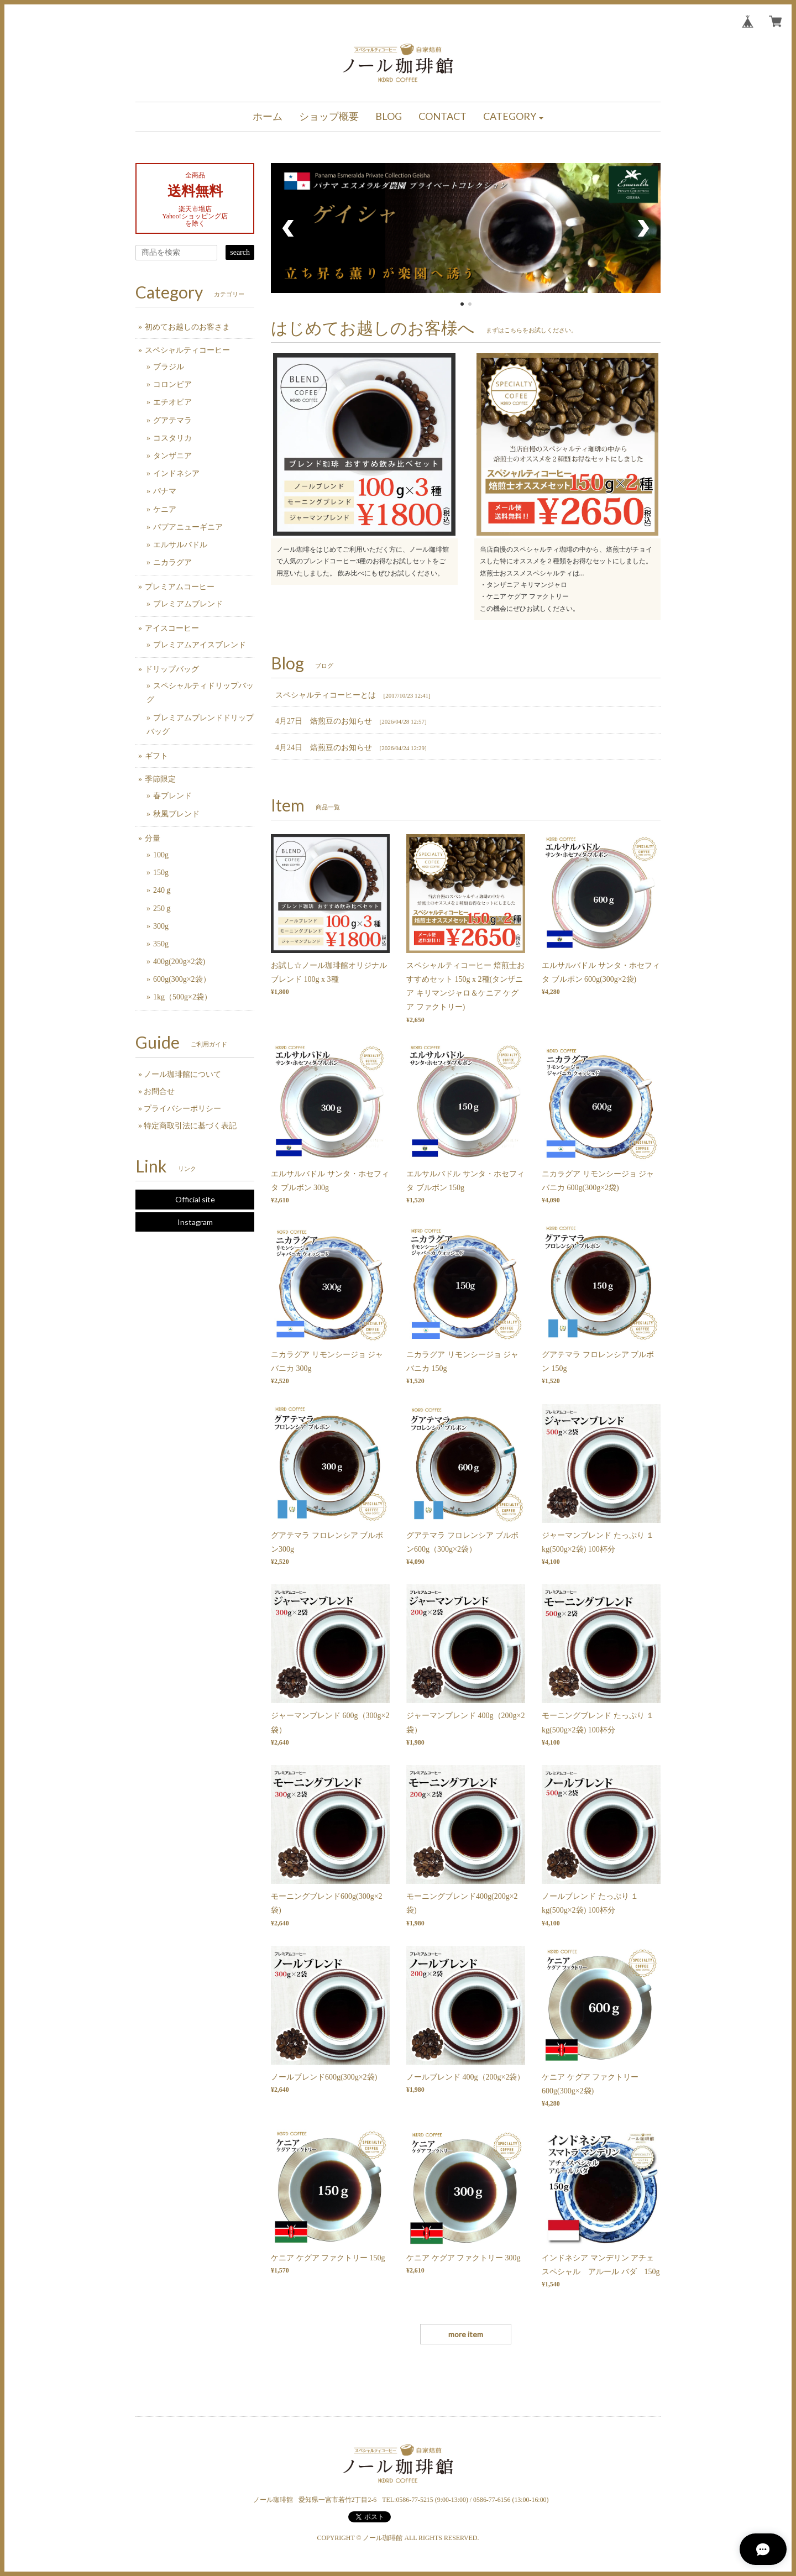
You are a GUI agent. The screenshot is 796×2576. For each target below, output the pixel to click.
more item (465, 2334)
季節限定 (160, 779)
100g (161, 855)
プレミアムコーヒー (179, 587)
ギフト (156, 756)
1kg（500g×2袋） (182, 997)
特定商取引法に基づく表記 (190, 1126)
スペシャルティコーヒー (187, 350)
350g (161, 944)
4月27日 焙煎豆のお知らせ (323, 721)
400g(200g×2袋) (179, 961)
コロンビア (172, 384)
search (240, 252)
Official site (195, 1199)
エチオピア (172, 402)
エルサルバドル (180, 545)
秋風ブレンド (176, 814)
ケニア (164, 509)
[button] (513, 117)
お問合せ (159, 1091)
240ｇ (162, 890)
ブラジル (168, 367)
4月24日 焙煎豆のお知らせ (323, 748)
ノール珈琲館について (182, 1074)
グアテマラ (172, 420)
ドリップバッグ (172, 669)
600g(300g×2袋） (182, 979)
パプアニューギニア (188, 527)
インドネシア (176, 473)
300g (161, 926)
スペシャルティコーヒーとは (325, 695)
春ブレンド (172, 796)
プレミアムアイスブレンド (199, 645)
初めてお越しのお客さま (187, 327)
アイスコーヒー (172, 628)
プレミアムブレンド (188, 604)
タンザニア (172, 456)
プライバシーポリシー (182, 1108)
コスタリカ (172, 438)
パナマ (164, 491)
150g (161, 872)
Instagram (195, 1222)
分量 (152, 838)
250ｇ (162, 908)
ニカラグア (172, 562)
